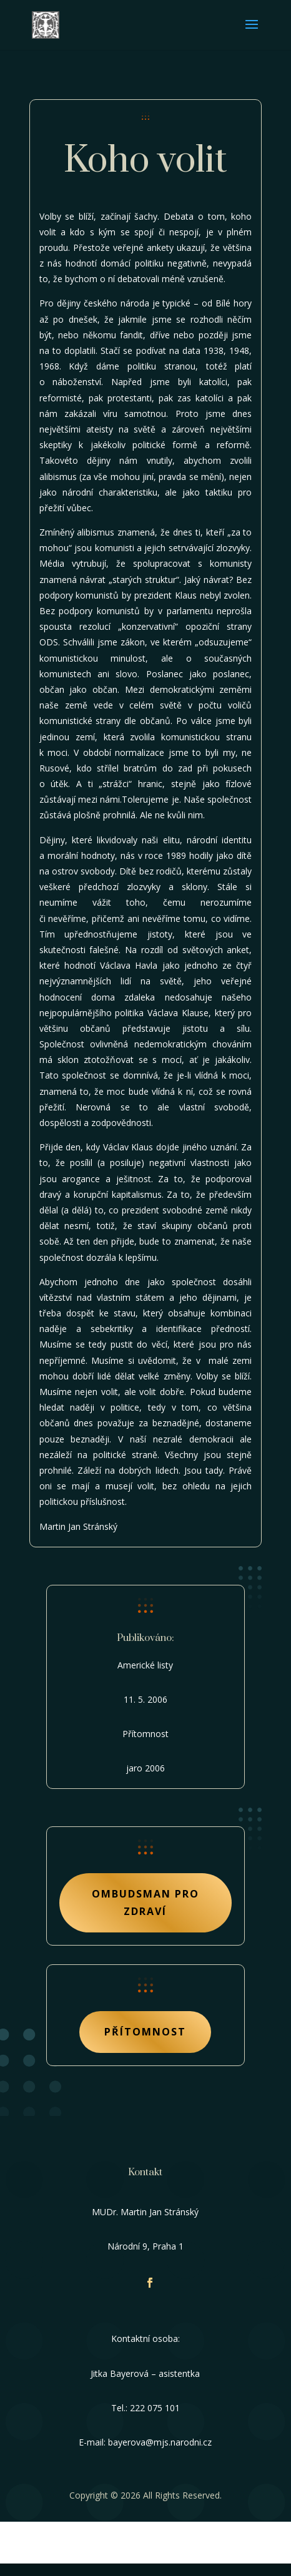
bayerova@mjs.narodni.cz (160, 2442)
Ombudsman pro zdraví (145, 1902)
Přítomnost (145, 2032)
